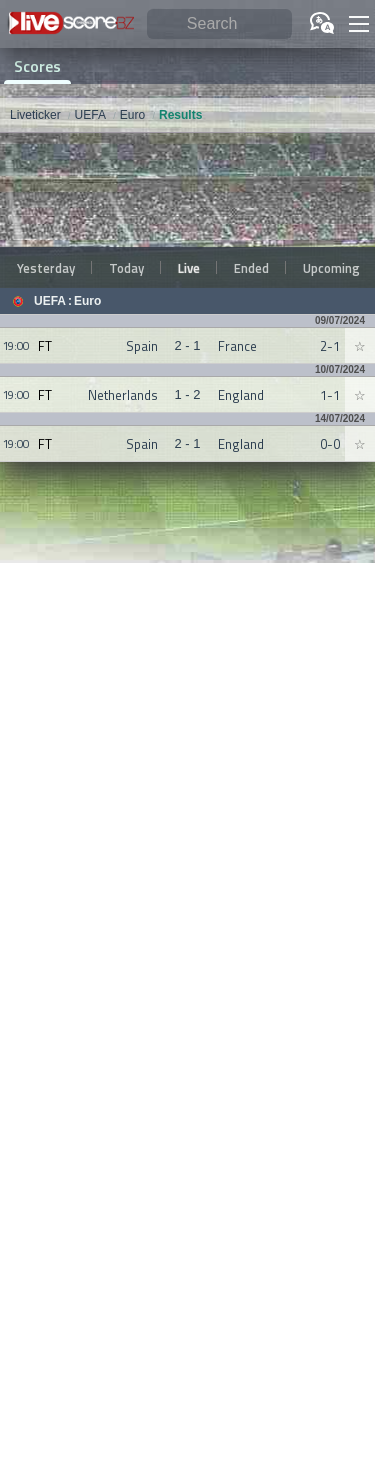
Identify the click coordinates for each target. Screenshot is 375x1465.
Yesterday (46, 268)
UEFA (50, 301)
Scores (37, 66)
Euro (87, 301)
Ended (251, 268)
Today (126, 268)
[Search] (219, 24)
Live (189, 268)
